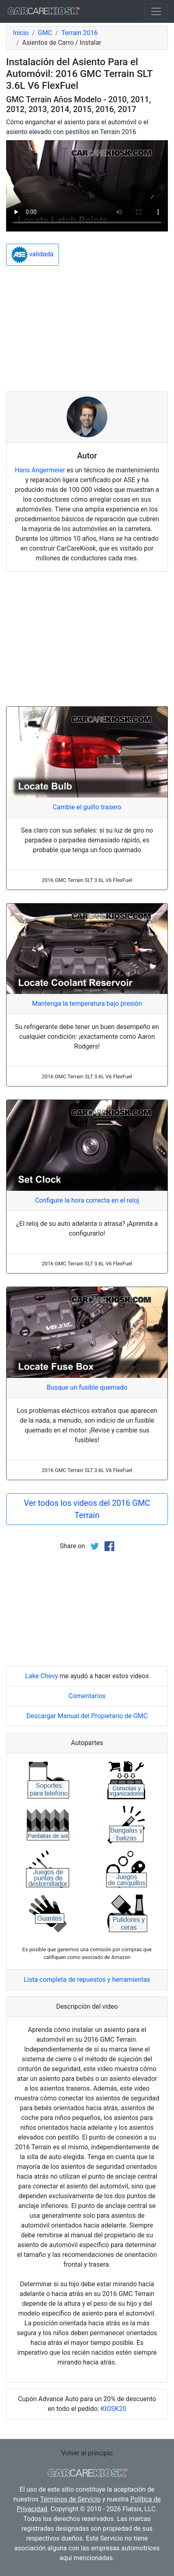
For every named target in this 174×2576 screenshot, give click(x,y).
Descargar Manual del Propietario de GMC (87, 1716)
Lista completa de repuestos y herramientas (87, 1979)
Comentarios (87, 1696)
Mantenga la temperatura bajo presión (87, 1003)
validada (32, 255)
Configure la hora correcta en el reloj (87, 1200)
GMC (45, 33)
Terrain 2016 (79, 33)
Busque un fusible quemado (87, 1387)
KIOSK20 (113, 2409)
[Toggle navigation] (156, 11)
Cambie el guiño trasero (87, 807)
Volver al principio (87, 2453)
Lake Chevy (41, 1676)
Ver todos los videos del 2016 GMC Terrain (87, 1509)
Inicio (20, 33)
